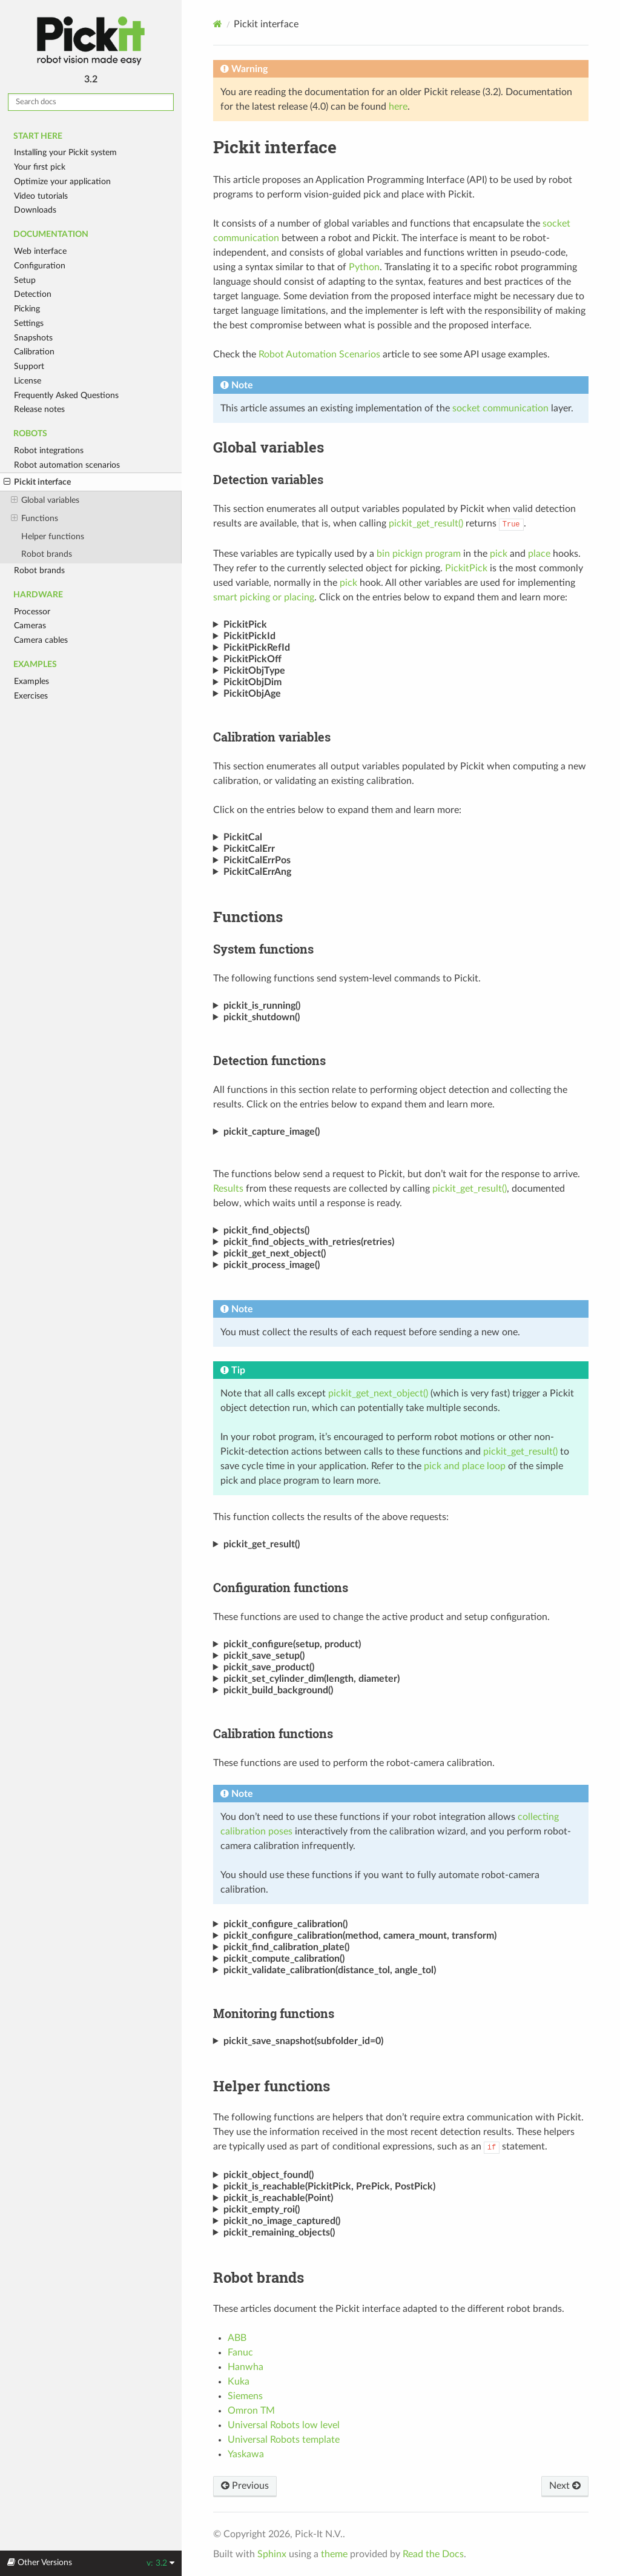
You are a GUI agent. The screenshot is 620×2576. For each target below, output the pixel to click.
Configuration (39, 265)
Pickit (91, 40)
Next (565, 2486)
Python (364, 267)
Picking (27, 308)
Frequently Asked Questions (66, 395)
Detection (32, 294)
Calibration (34, 351)
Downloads (35, 209)
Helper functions (52, 536)
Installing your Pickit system (65, 152)
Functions (34, 518)
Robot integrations (49, 450)
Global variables (45, 500)
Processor (32, 611)
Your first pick (39, 166)
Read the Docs (433, 2554)
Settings (29, 323)
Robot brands (46, 554)
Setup (25, 280)
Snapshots (33, 337)
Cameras (30, 625)
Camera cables (41, 640)
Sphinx (271, 2554)
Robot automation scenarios (67, 465)
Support (29, 366)
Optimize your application (62, 181)
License (27, 380)
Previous (245, 2486)
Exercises (31, 695)
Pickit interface (37, 482)
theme (334, 2554)
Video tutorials (41, 196)
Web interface (40, 251)
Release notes (39, 409)
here (398, 106)
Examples (31, 681)
